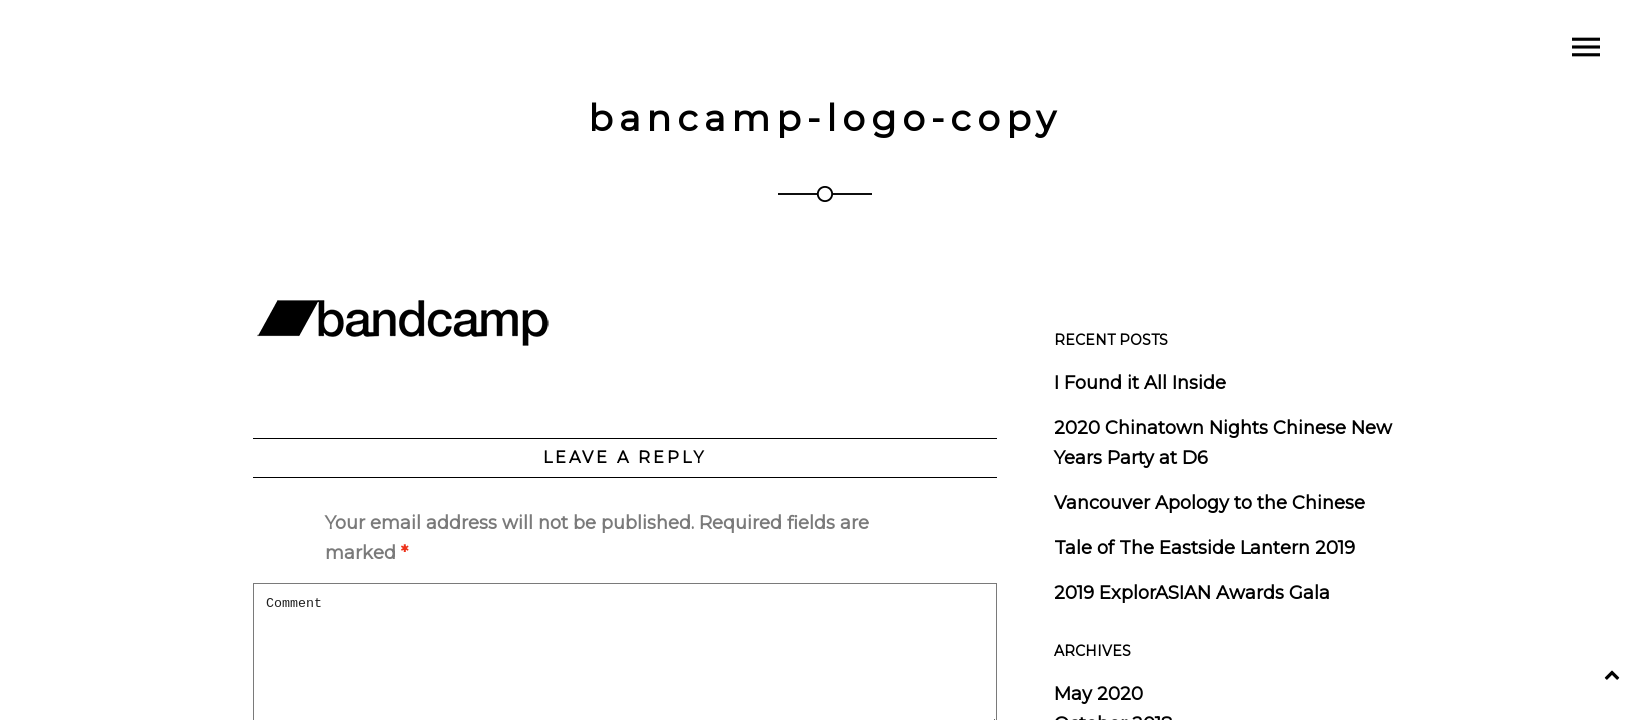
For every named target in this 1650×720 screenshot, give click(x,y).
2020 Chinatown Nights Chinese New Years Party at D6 (1223, 443)
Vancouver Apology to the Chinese (1209, 503)
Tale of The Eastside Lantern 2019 (1204, 548)
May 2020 (1098, 694)
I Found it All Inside (1140, 383)
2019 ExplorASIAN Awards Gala (1192, 593)
